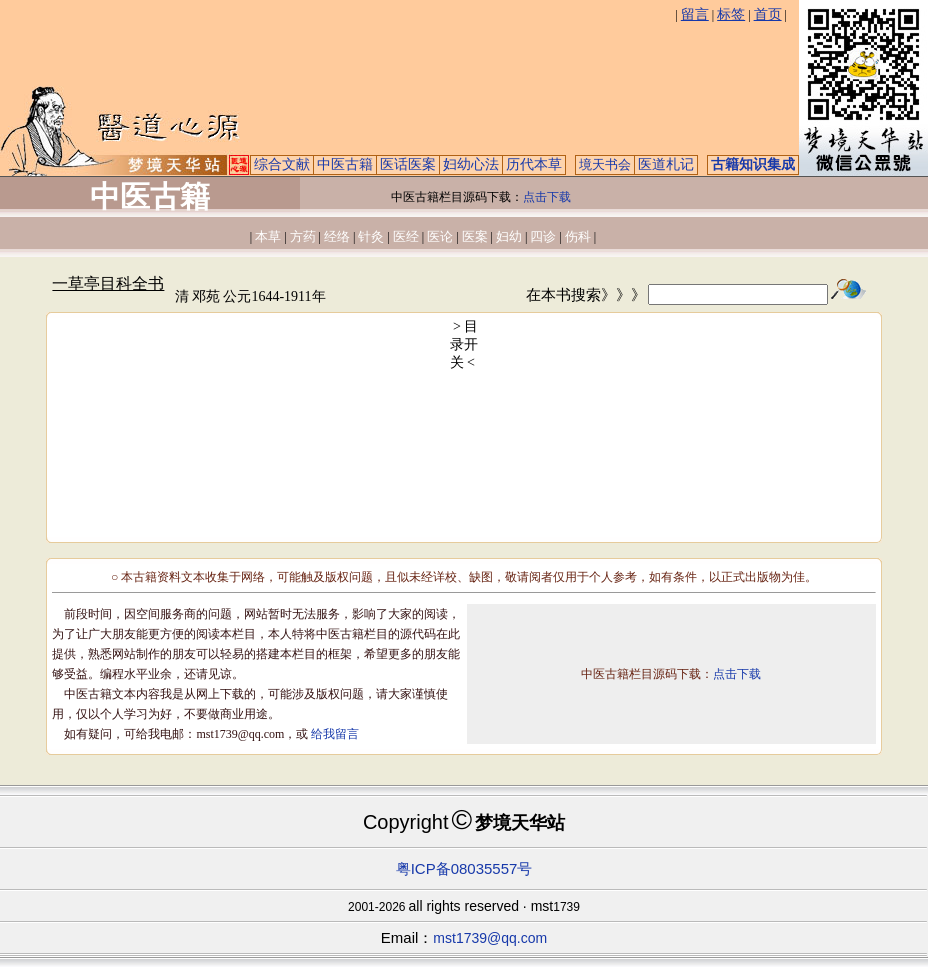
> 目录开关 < (464, 344)
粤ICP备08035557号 (464, 868)
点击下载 (547, 197)
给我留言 (335, 734)
